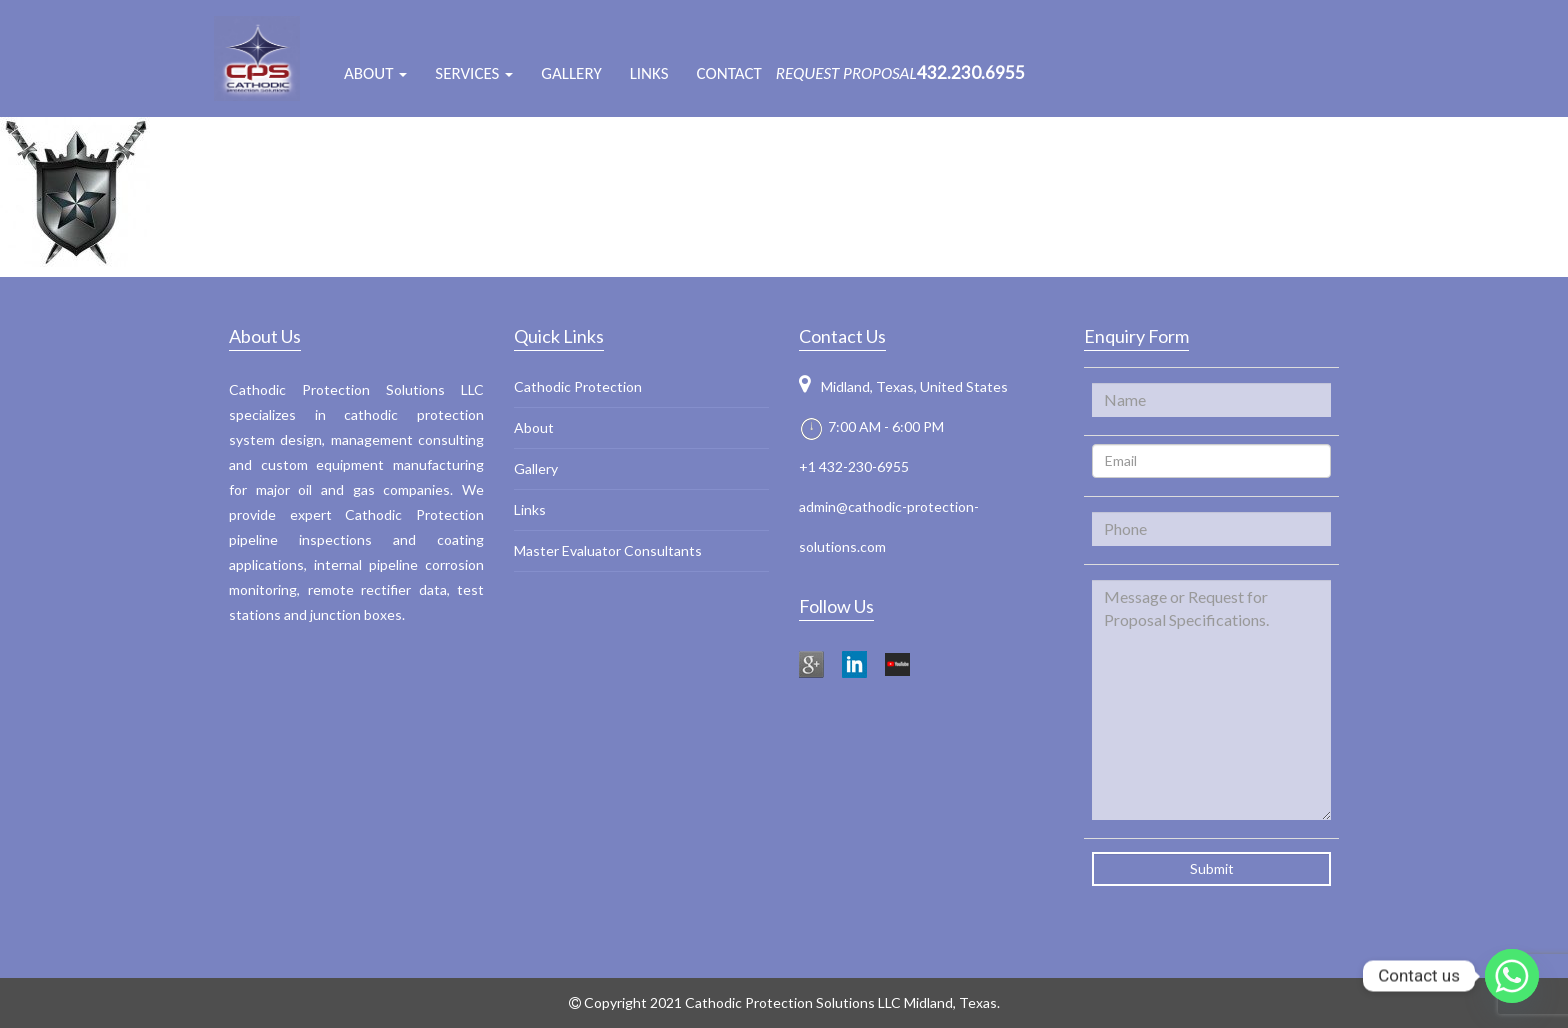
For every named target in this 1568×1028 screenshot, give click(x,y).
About (534, 427)
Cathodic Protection (578, 386)
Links (649, 73)
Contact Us (842, 336)
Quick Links (559, 336)
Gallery (571, 73)
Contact (729, 73)
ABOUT (375, 73)
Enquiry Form (1136, 336)
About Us (265, 336)
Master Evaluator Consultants (608, 550)
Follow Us (836, 606)
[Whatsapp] (1512, 976)
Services (474, 73)
